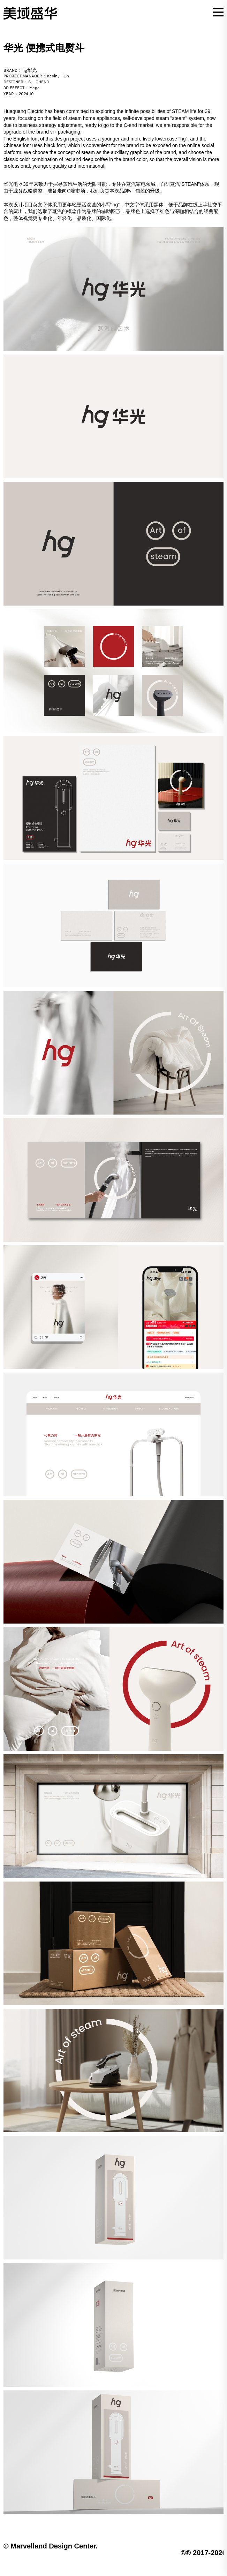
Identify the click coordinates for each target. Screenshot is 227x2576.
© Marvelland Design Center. (50, 2546)
